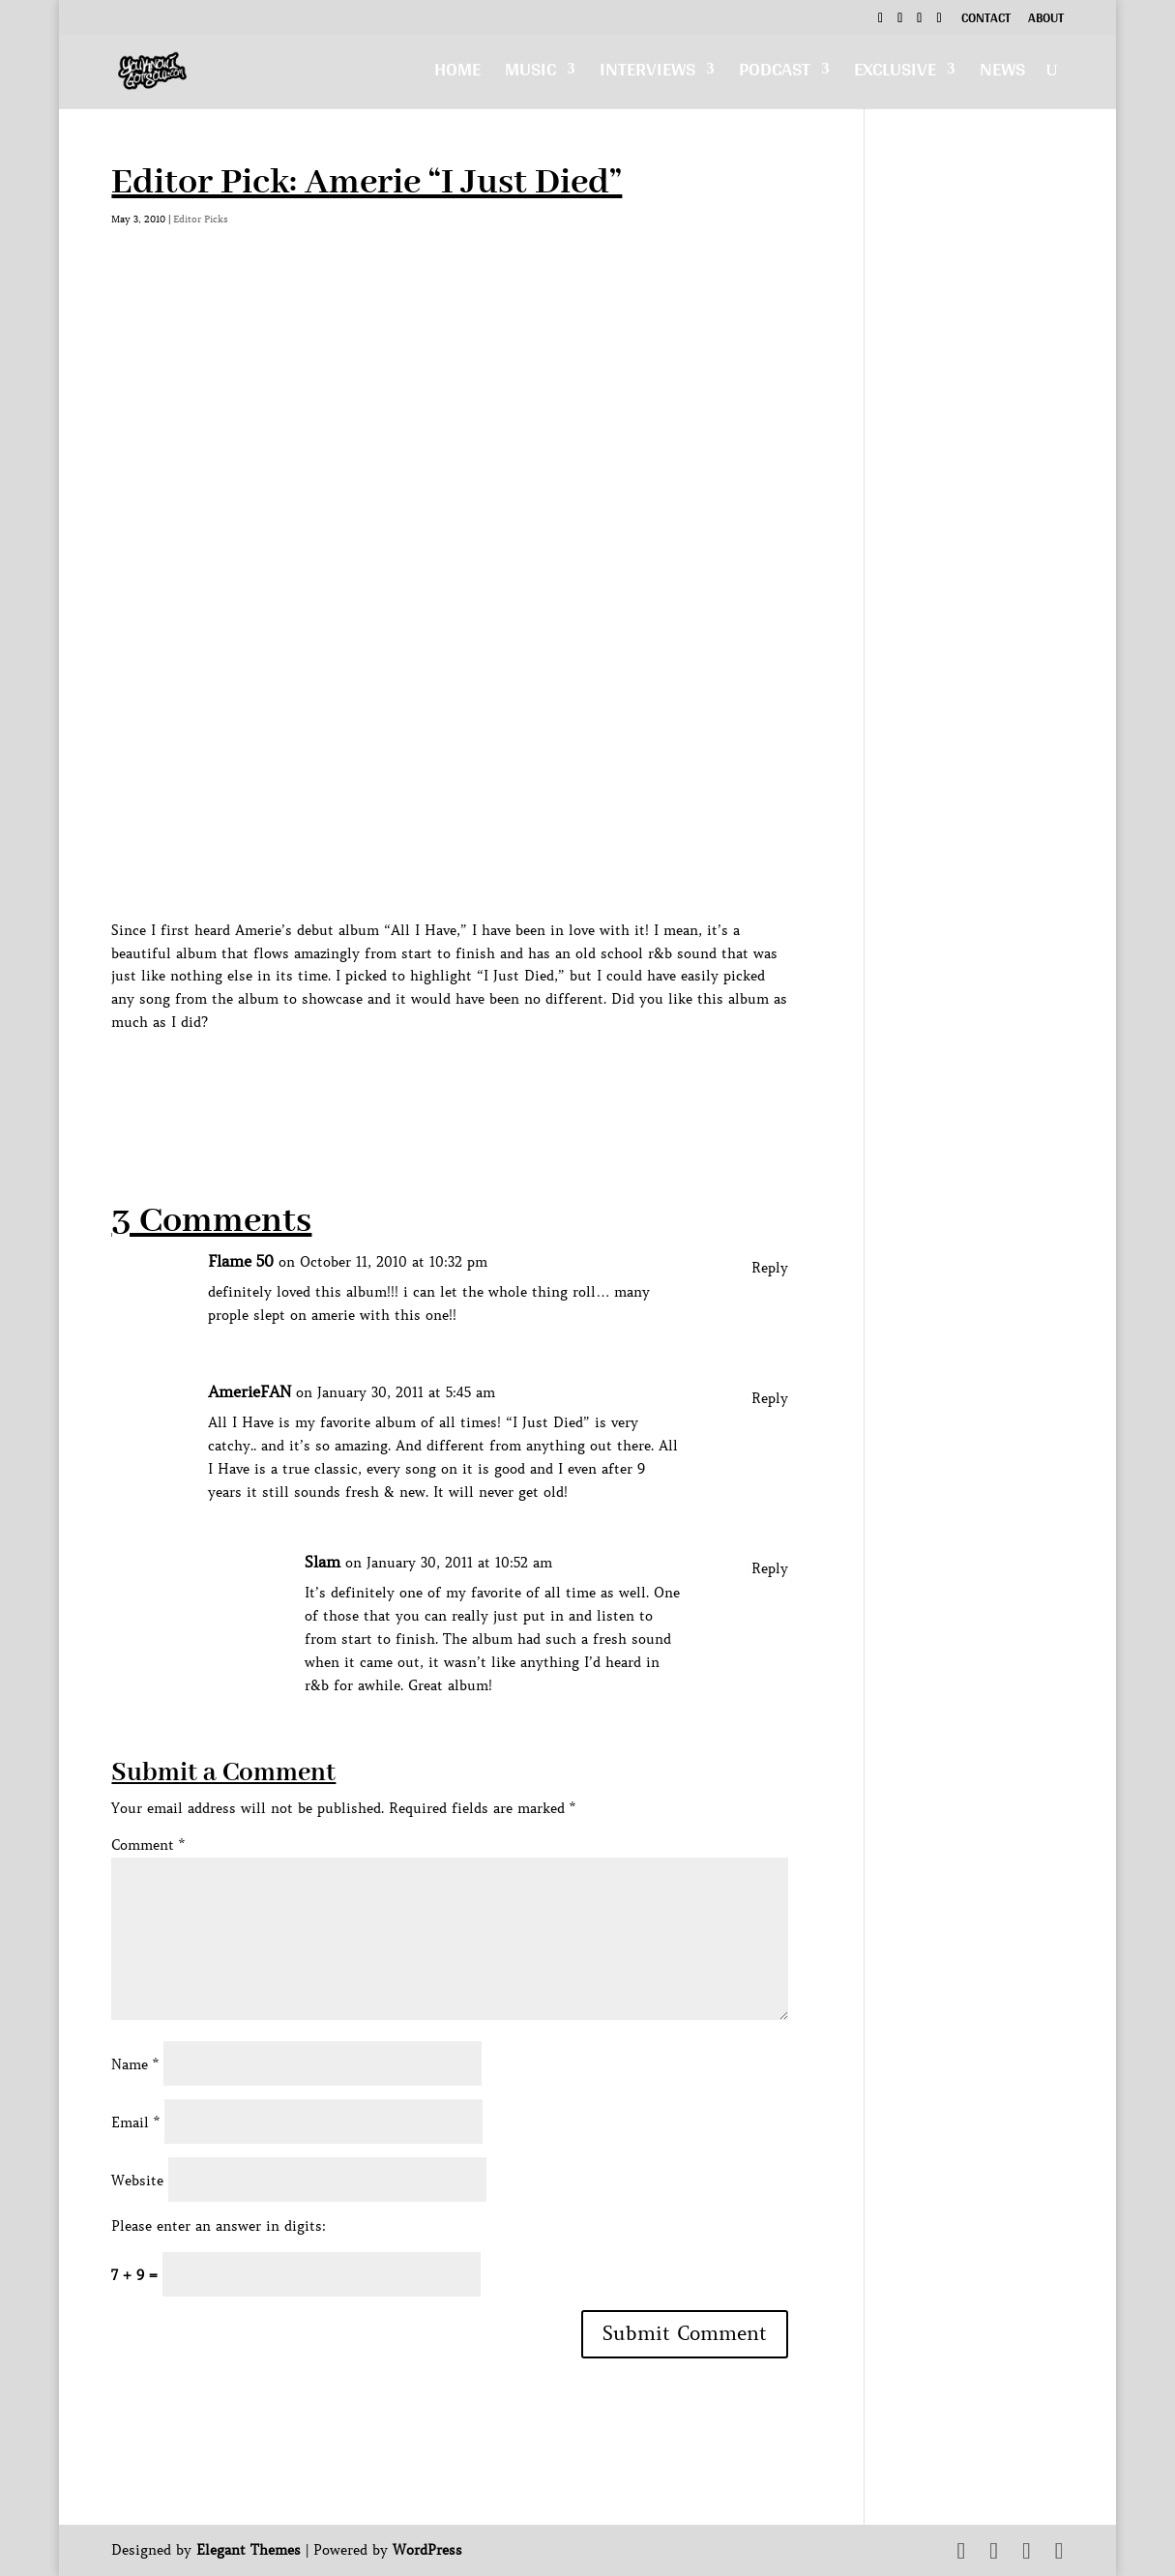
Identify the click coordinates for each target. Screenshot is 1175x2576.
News (1002, 74)
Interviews (647, 74)
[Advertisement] (463, 1078)
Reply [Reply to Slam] (769, 1568)
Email (135, 2122)
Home (457, 74)
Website (137, 2180)
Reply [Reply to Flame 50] (769, 1267)
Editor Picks (200, 219)
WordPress (427, 2550)
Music (530, 74)
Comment (148, 1845)
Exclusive (895, 74)
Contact (986, 20)
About (1046, 20)
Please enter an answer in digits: (218, 2226)
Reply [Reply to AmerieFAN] (769, 1398)
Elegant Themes (248, 2550)
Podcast (774, 74)
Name (135, 2064)
